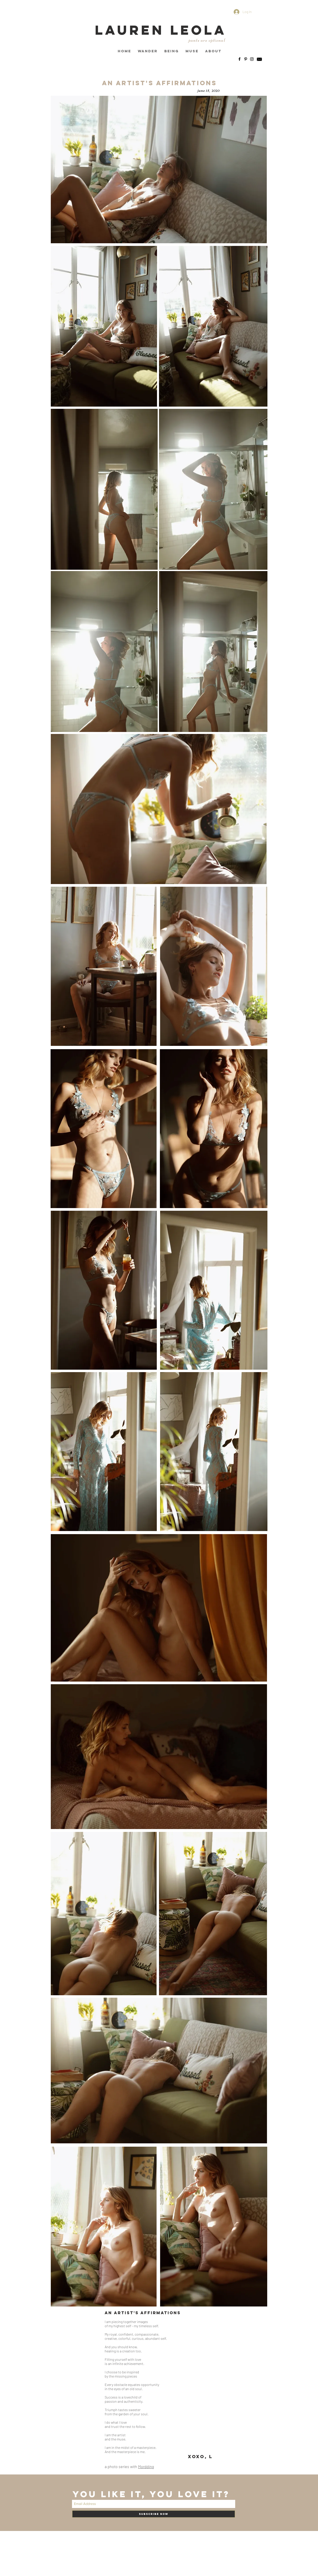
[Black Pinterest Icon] (245, 59)
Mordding (146, 2466)
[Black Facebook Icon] (239, 59)
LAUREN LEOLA (161, 30)
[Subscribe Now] (153, 2514)
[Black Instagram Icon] (252, 59)
